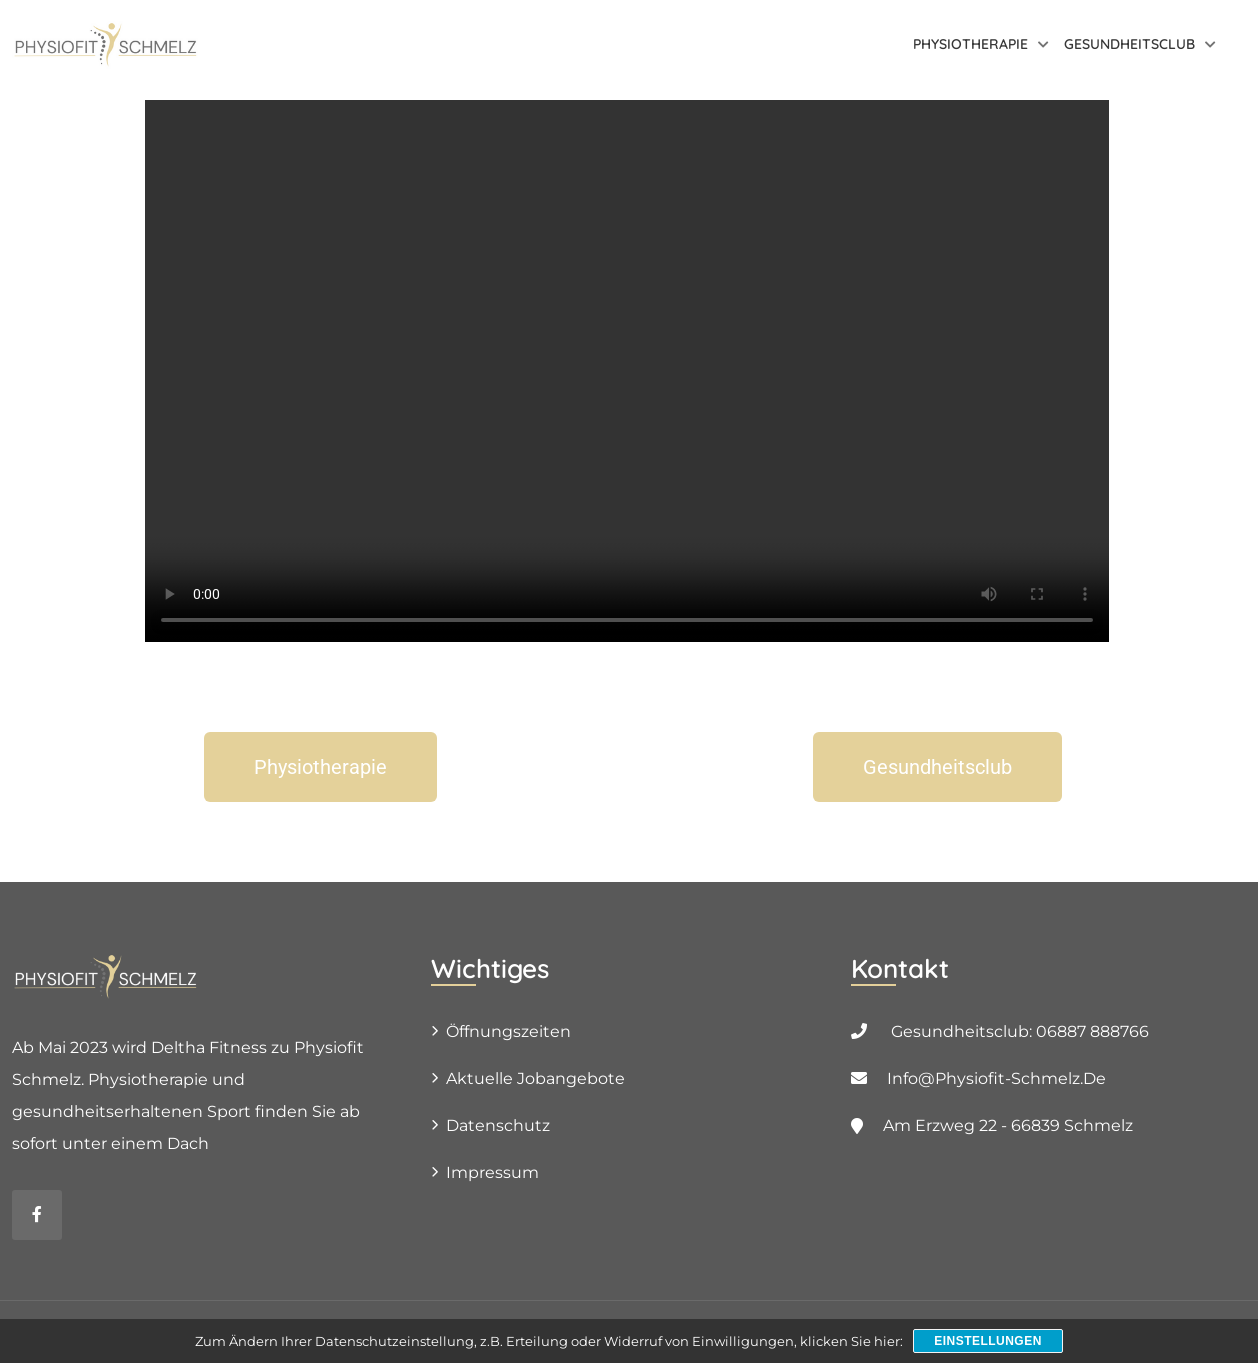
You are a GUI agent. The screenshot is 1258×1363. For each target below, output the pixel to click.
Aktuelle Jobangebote (535, 1078)
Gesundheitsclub (1129, 44)
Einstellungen (988, 1341)
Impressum (492, 1172)
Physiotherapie (970, 44)
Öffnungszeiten (508, 1031)
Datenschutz (498, 1125)
